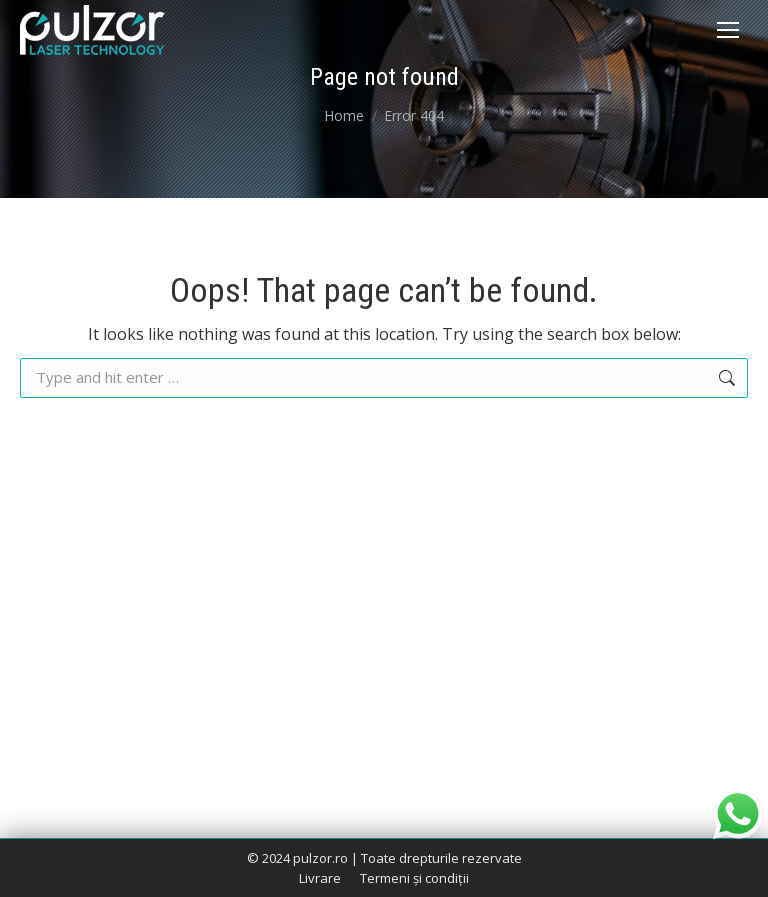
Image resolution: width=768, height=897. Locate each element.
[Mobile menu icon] (728, 30)
